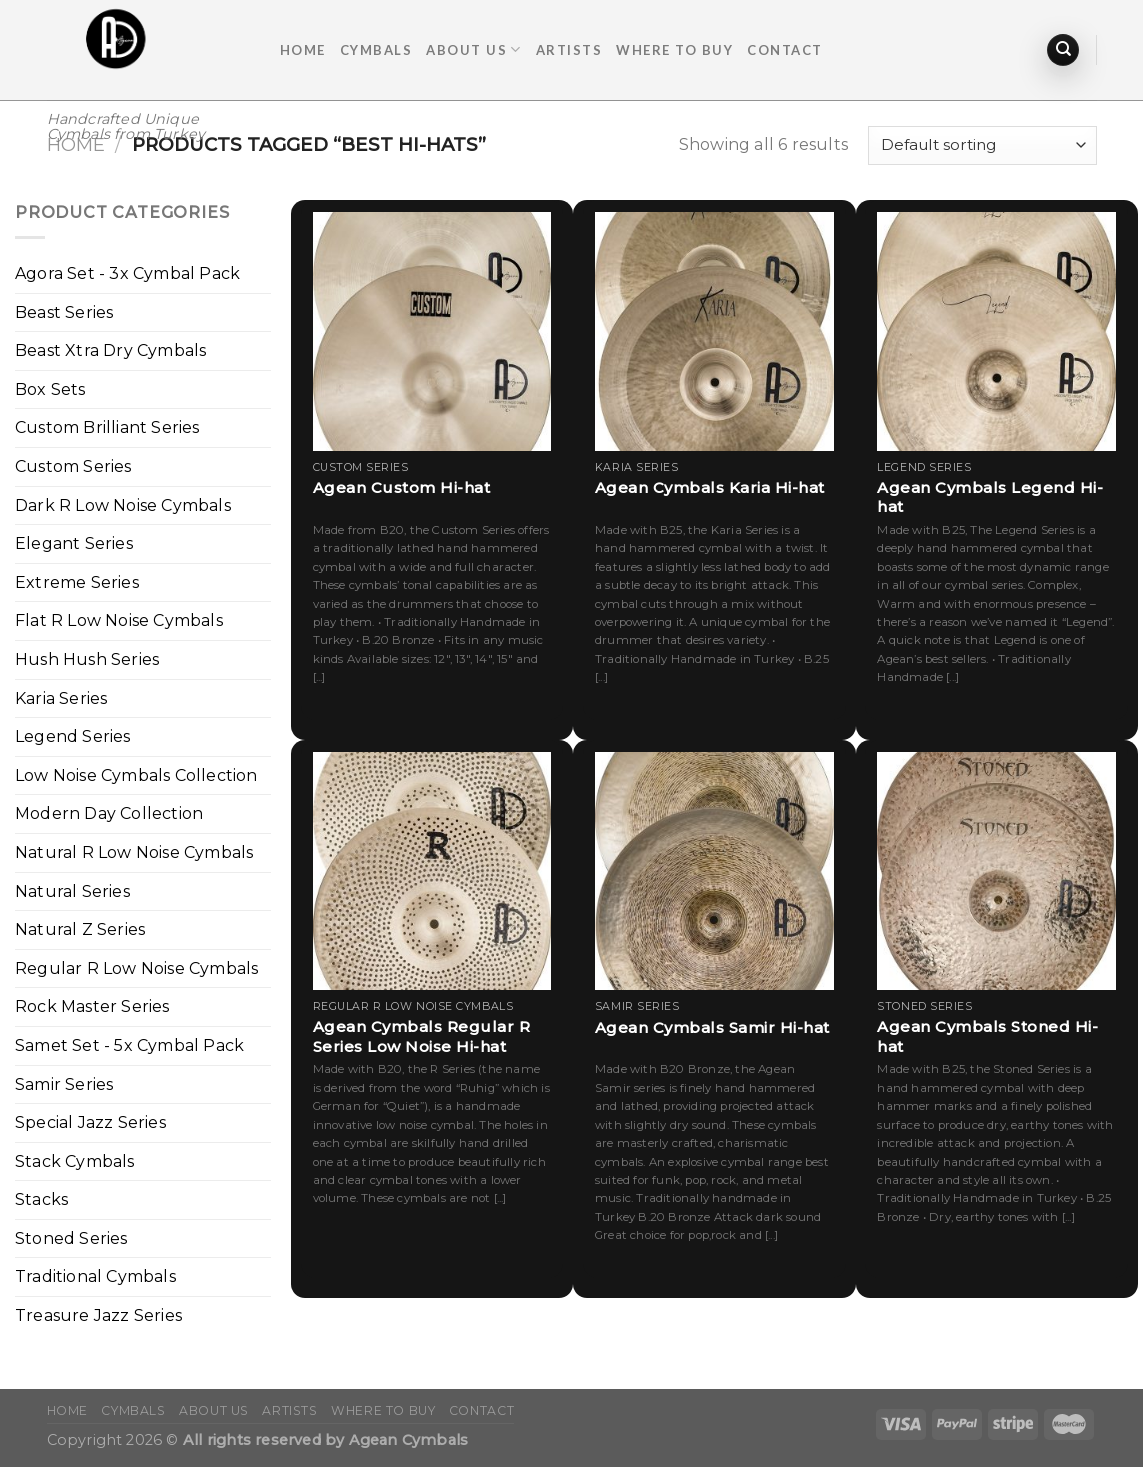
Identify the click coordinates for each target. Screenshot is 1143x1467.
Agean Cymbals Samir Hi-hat (712, 1027)
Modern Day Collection (109, 813)
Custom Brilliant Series (107, 427)
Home (303, 50)
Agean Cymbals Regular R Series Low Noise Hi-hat (422, 1036)
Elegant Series (74, 543)
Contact (785, 50)
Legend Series (73, 736)
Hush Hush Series (87, 659)
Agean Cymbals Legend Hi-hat (990, 497)
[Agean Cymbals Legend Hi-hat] (996, 331)
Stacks (41, 1199)
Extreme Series (77, 582)
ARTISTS (569, 50)
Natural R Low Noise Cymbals (134, 852)
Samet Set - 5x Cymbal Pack (129, 1045)
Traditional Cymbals (95, 1276)
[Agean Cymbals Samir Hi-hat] (714, 871)
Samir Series (64, 1084)
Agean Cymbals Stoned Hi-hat (987, 1036)
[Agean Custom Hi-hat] (432, 331)
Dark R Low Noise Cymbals (123, 505)
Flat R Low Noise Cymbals (119, 620)
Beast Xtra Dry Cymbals (110, 350)
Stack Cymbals (75, 1161)
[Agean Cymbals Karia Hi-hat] (714, 331)
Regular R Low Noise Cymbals (136, 968)
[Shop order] (982, 145)
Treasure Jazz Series (98, 1315)
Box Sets (50, 389)
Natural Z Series (80, 929)
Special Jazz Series (90, 1122)
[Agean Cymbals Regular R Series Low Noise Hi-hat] (432, 871)
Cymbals (376, 50)
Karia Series (61, 698)
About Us (474, 49)
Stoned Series (71, 1238)
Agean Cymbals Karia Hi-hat (710, 487)
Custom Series (73, 466)
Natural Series (72, 891)
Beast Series (64, 312)
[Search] (1063, 50)
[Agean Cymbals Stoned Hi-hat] (996, 871)
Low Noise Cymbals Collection (136, 775)
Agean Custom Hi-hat (402, 487)
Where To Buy (674, 50)
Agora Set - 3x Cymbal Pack (127, 273)
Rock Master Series (92, 1006)
